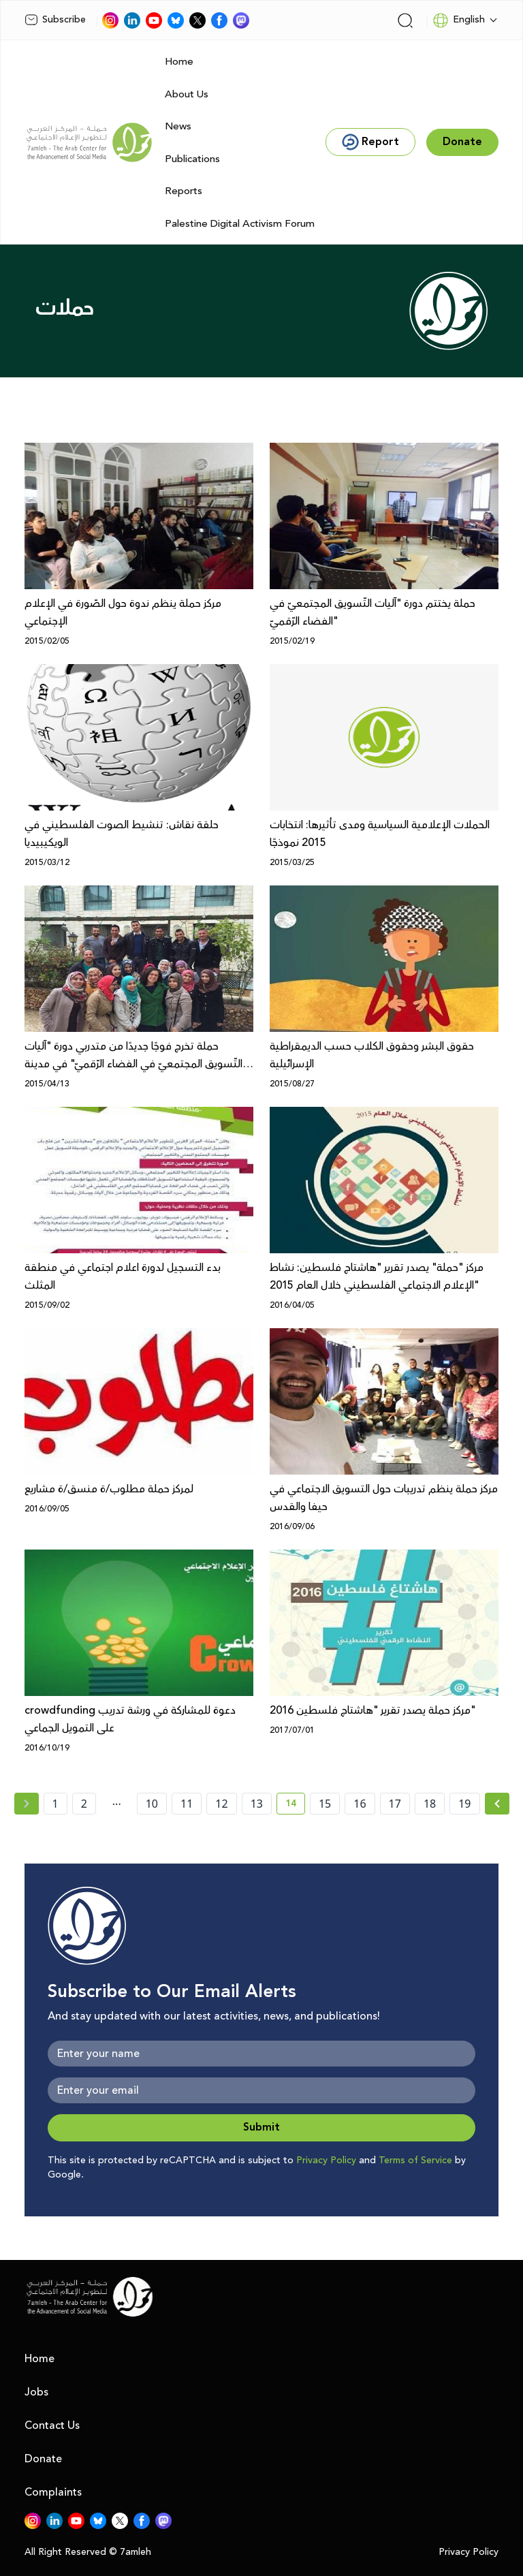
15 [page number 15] (325, 1803)
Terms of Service (415, 2160)
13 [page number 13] (257, 1803)
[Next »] (497, 1804)
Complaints (53, 2492)
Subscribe (55, 19)
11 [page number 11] (186, 1803)
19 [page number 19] (464, 1803)
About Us (186, 94)
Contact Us (52, 2425)
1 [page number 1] (55, 1803)
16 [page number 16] (359, 1803)
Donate (43, 2459)
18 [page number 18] (430, 1803)
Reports (183, 191)
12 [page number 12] (221, 1803)
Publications (192, 159)
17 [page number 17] (395, 1803)
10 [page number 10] (152, 1803)
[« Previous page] (26, 1804)
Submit (261, 2127)
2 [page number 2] (84, 1803)
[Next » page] (497, 1804)
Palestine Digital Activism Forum (240, 224)
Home (179, 61)
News (178, 126)
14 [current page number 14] (295, 1805)
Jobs (36, 2392)
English (458, 20)
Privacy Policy (326, 2160)
